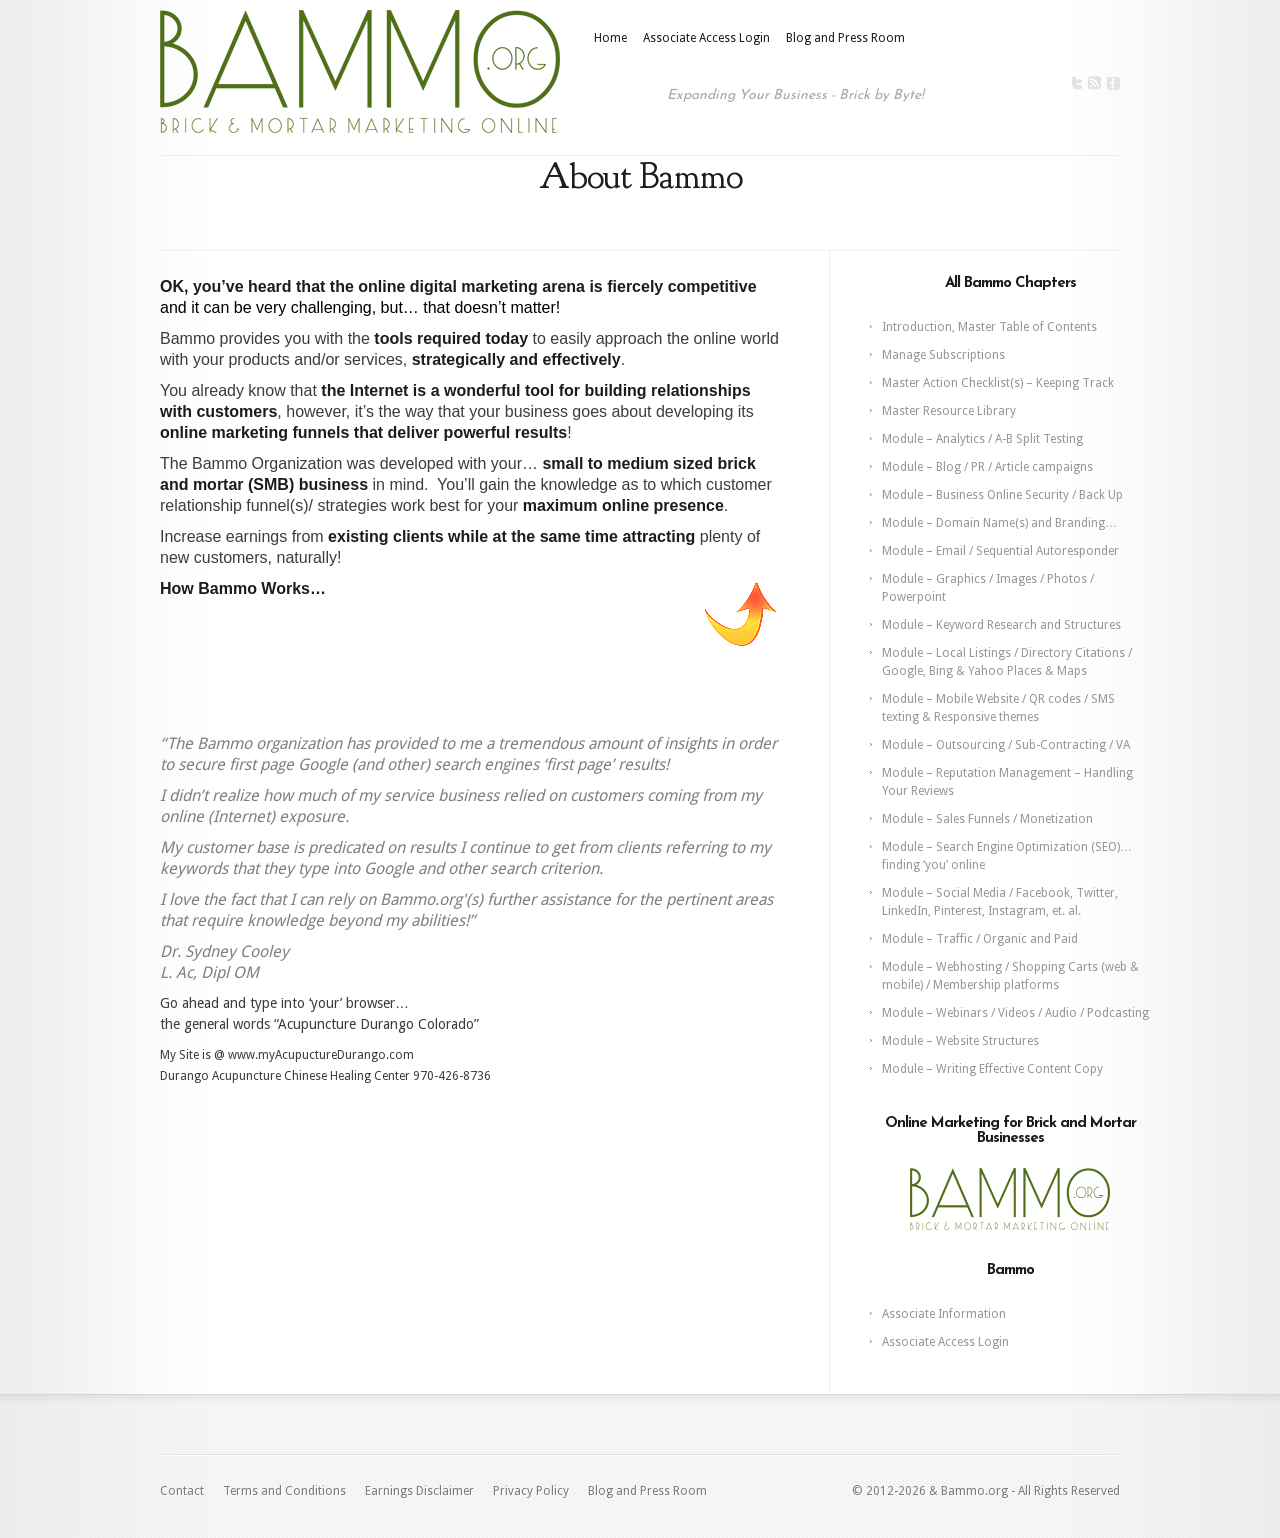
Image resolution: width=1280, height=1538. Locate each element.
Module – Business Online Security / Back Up (1002, 495)
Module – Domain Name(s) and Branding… (999, 523)
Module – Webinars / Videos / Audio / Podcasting (1015, 1013)
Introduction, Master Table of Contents (989, 327)
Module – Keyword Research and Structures (1001, 625)
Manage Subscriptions (943, 355)
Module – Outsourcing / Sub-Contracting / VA (1006, 745)
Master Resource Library (949, 411)
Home (610, 38)
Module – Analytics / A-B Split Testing (982, 439)
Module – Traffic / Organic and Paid (980, 939)
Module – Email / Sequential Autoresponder (1000, 551)
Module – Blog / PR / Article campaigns (987, 467)
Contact (182, 1491)
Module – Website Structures (960, 1041)
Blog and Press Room (845, 38)
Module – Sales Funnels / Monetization (987, 819)
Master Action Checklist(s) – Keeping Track (998, 383)
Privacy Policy (531, 1491)
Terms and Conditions (284, 1491)
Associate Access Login (706, 38)
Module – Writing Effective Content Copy (992, 1069)
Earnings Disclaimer (419, 1491)
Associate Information (944, 1314)
